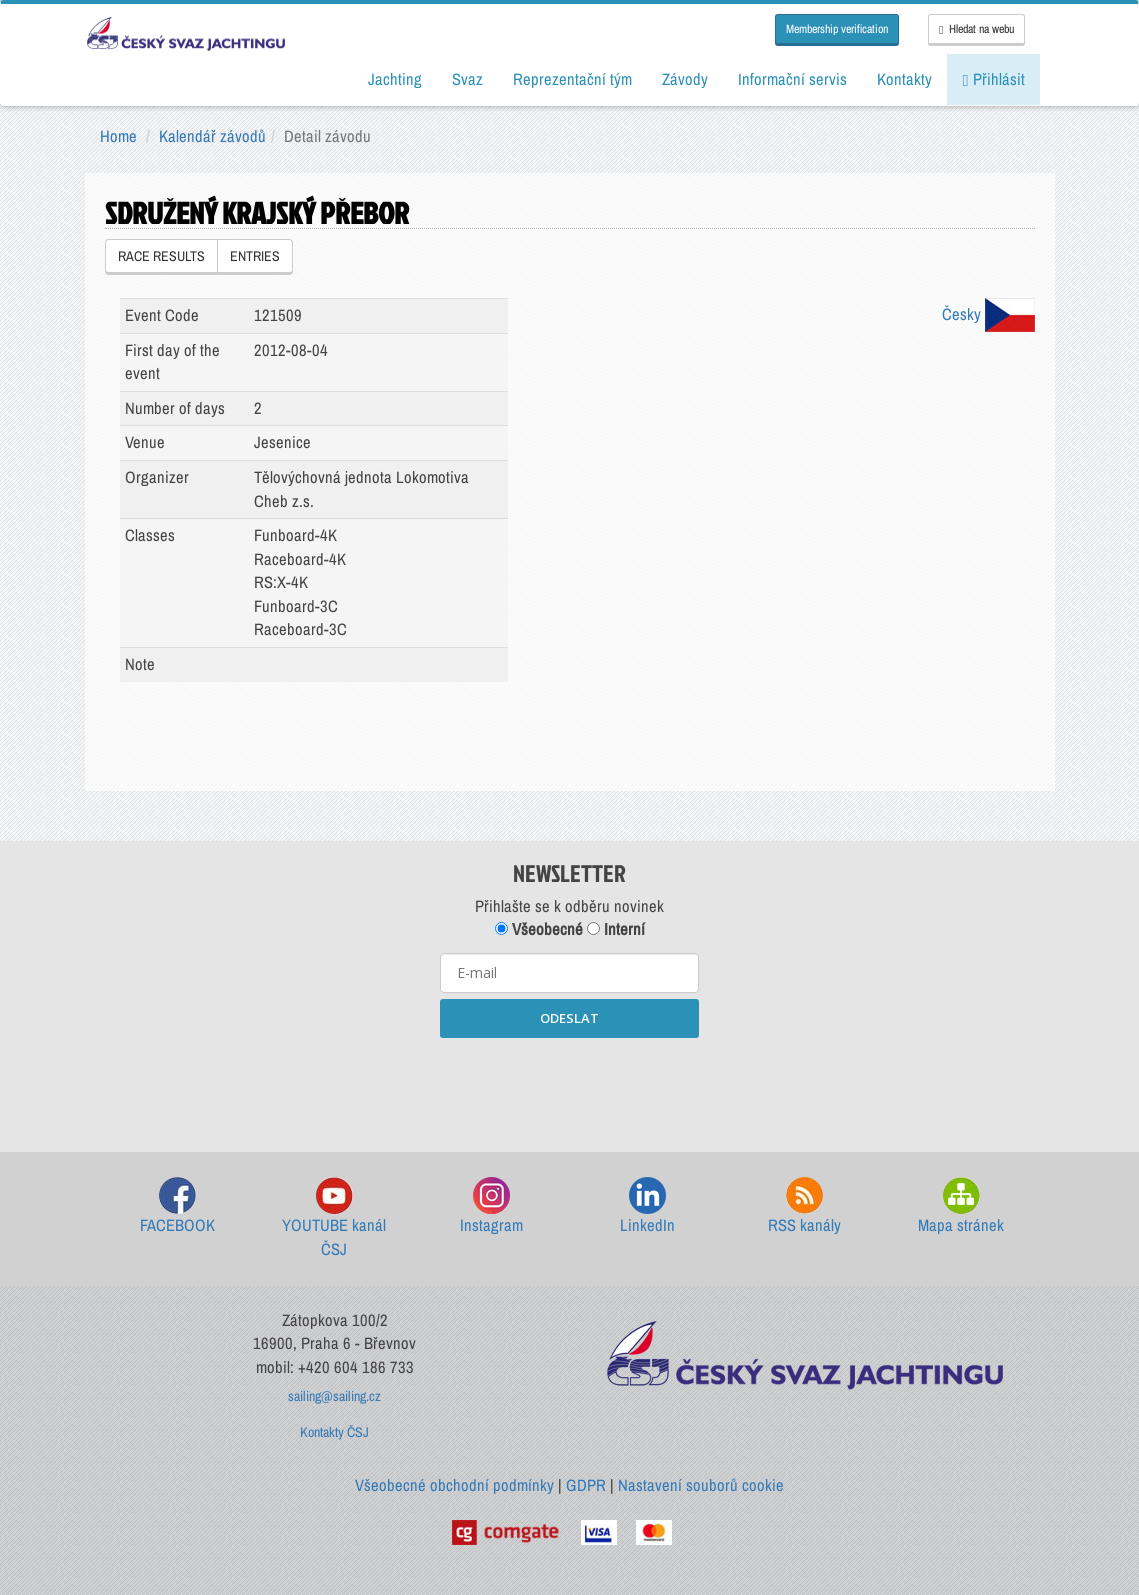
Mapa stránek (961, 1206)
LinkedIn (647, 1206)
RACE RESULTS (161, 256)
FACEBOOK (177, 1206)
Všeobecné (539, 929)
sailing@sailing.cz (334, 1396)
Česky (988, 314)
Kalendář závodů (212, 136)
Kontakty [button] (904, 79)
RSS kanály (804, 1206)
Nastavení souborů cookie (701, 1485)
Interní (616, 929)
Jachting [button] (395, 79)
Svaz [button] (467, 79)
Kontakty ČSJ (334, 1432)
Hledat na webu (976, 29)
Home (118, 136)
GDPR (586, 1485)
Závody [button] (685, 79)
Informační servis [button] (792, 79)
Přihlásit (993, 79)
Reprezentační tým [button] (572, 79)
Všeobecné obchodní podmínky (454, 1485)
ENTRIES (255, 256)
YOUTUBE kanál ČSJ (334, 1218)
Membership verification (837, 29)
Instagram (491, 1206)
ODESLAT (569, 1018)
